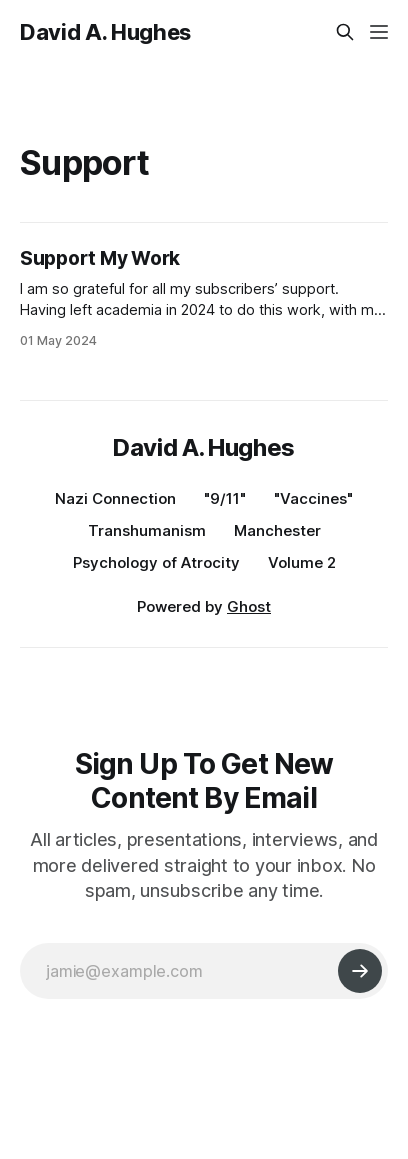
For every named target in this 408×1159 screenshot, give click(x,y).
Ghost (249, 606)
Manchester (277, 530)
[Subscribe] (360, 971)
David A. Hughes (105, 32)
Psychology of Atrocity (156, 562)
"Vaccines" (313, 498)
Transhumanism (147, 530)
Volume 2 (302, 562)
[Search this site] (345, 32)
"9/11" (225, 498)
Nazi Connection (115, 498)
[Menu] (379, 32)
